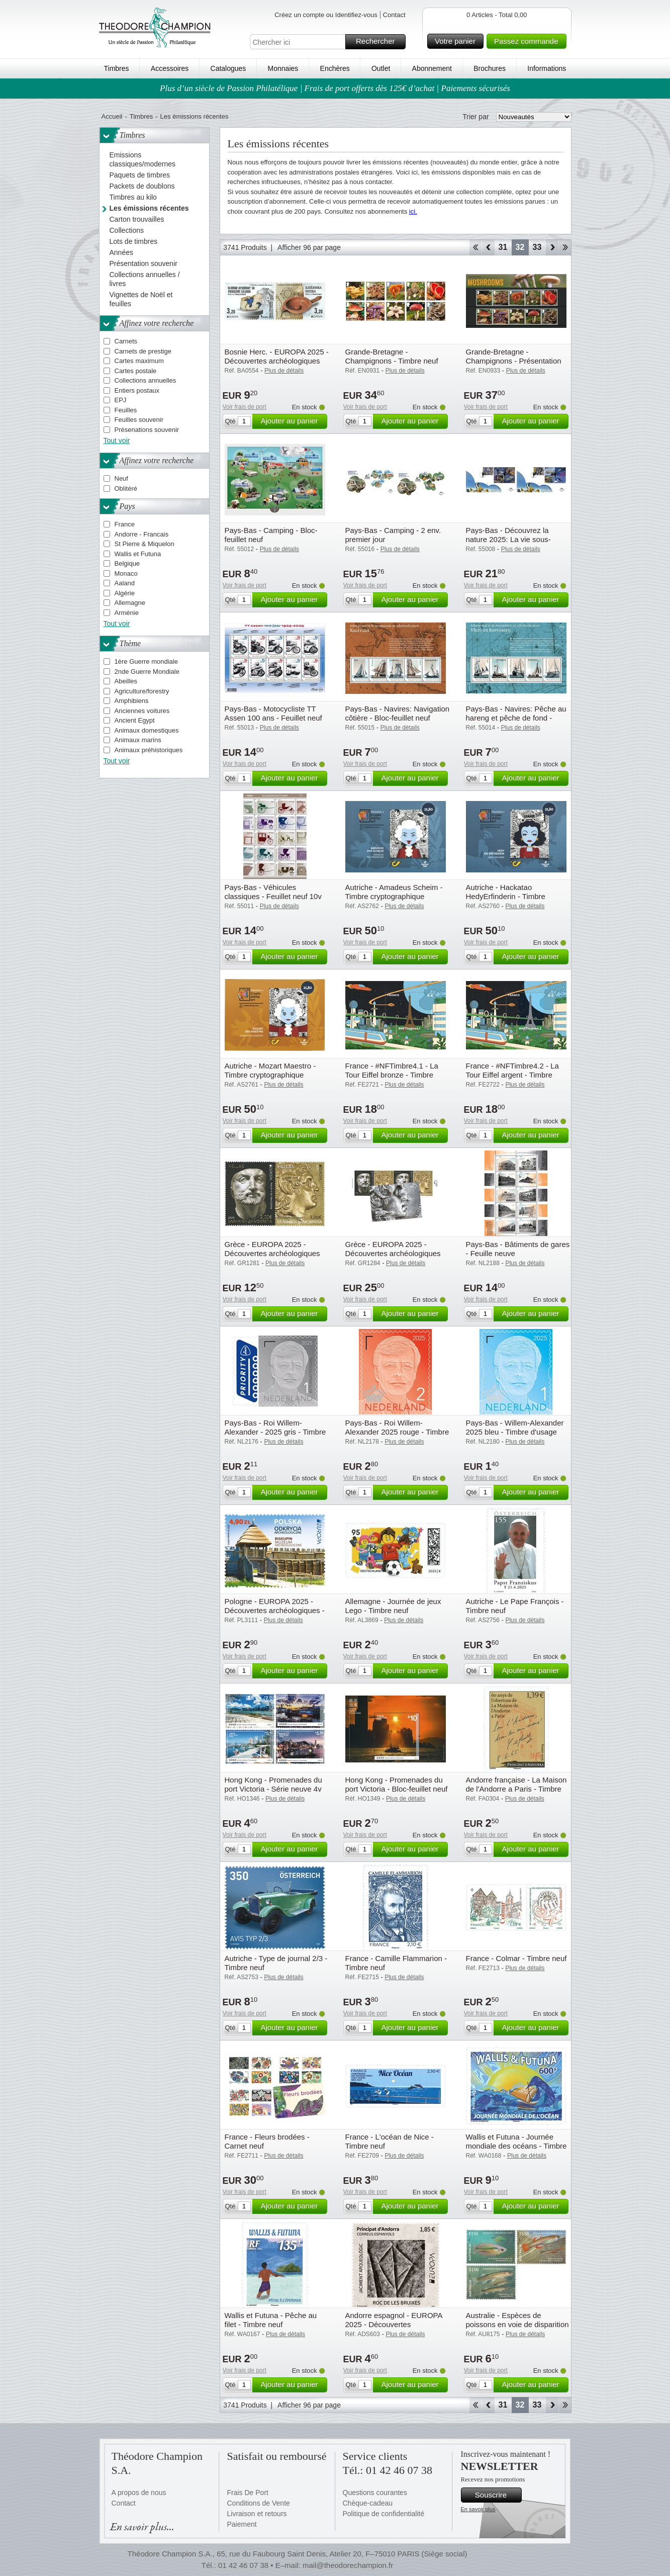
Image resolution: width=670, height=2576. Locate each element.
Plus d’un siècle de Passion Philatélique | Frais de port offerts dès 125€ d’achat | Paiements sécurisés (335, 88)
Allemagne (130, 602)
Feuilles (126, 410)
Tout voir (117, 440)
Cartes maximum (139, 361)
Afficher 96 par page (309, 247)
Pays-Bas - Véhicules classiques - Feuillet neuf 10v (273, 892)
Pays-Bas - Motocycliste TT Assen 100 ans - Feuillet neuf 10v (273, 717)
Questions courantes (375, 2493)
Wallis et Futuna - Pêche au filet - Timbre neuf (271, 2320)
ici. (413, 211)
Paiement (242, 2524)
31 (503, 247)
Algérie (125, 593)
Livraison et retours (257, 2514)
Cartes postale (136, 371)
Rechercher (379, 41)
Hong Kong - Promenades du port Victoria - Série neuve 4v (273, 1784)
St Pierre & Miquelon (144, 544)
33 (537, 247)
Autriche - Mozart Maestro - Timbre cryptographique (270, 1070)
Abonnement (432, 68)
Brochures (489, 68)
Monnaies (283, 68)
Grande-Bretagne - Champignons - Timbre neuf (391, 356)
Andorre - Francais (142, 534)
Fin (565, 247)
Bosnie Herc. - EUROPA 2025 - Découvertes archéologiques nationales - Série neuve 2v (277, 360)
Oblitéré (126, 488)
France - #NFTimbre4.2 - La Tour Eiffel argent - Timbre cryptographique (512, 1074)
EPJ (121, 400)
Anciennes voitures (142, 711)
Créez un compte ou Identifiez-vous (325, 15)
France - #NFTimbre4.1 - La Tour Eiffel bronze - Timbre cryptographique (391, 1074)
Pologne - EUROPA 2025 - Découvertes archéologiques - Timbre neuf (275, 1610)
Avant (552, 247)
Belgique (127, 563)
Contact (394, 15)
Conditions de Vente (258, 2503)
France (125, 524)
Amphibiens (132, 700)
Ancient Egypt (135, 720)
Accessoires (169, 68)
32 (520, 247)
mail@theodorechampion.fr (348, 2565)
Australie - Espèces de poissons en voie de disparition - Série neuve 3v (517, 2324)
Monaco (126, 573)
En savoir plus (478, 2509)
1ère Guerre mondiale (146, 661)
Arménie (127, 612)
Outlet (380, 68)
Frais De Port (247, 2493)
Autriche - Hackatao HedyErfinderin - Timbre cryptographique (505, 896)
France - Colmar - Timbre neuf (516, 1958)
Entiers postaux (137, 390)
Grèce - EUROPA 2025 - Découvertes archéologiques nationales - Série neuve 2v (272, 1253)
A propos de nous (139, 2493)
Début (475, 247)
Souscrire (497, 2495)
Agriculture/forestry (142, 691)
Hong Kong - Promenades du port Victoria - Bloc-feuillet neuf (396, 1784)
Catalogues (228, 68)
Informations (546, 68)
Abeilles (126, 681)
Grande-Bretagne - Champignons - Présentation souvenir (513, 360)
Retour (488, 247)
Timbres (116, 68)
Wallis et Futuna (138, 554)
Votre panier (458, 41)
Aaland (125, 583)
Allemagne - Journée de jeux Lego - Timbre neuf (393, 1606)
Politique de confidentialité (384, 2514)
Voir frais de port (244, 406)
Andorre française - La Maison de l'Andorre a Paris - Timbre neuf (516, 1788)
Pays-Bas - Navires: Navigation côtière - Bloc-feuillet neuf (397, 713)
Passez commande (528, 41)
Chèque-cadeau (368, 2503)
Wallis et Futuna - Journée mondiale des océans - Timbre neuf (516, 2146)
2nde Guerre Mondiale (147, 671)
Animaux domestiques (147, 730)
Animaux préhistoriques (149, 750)
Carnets (126, 341)
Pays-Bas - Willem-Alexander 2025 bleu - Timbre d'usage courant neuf (515, 1431)
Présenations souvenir (147, 429)
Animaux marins (138, 740)
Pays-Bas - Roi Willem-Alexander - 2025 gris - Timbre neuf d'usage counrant (275, 1431)
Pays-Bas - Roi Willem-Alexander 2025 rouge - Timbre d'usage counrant (397, 1431)
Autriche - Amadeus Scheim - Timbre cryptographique (394, 892)
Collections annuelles (145, 380)
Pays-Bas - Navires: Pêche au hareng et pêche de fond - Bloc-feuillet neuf (516, 717)
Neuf (121, 478)
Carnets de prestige (143, 351)
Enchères (335, 68)
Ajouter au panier (292, 421)
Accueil (112, 116)
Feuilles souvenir (139, 419)
